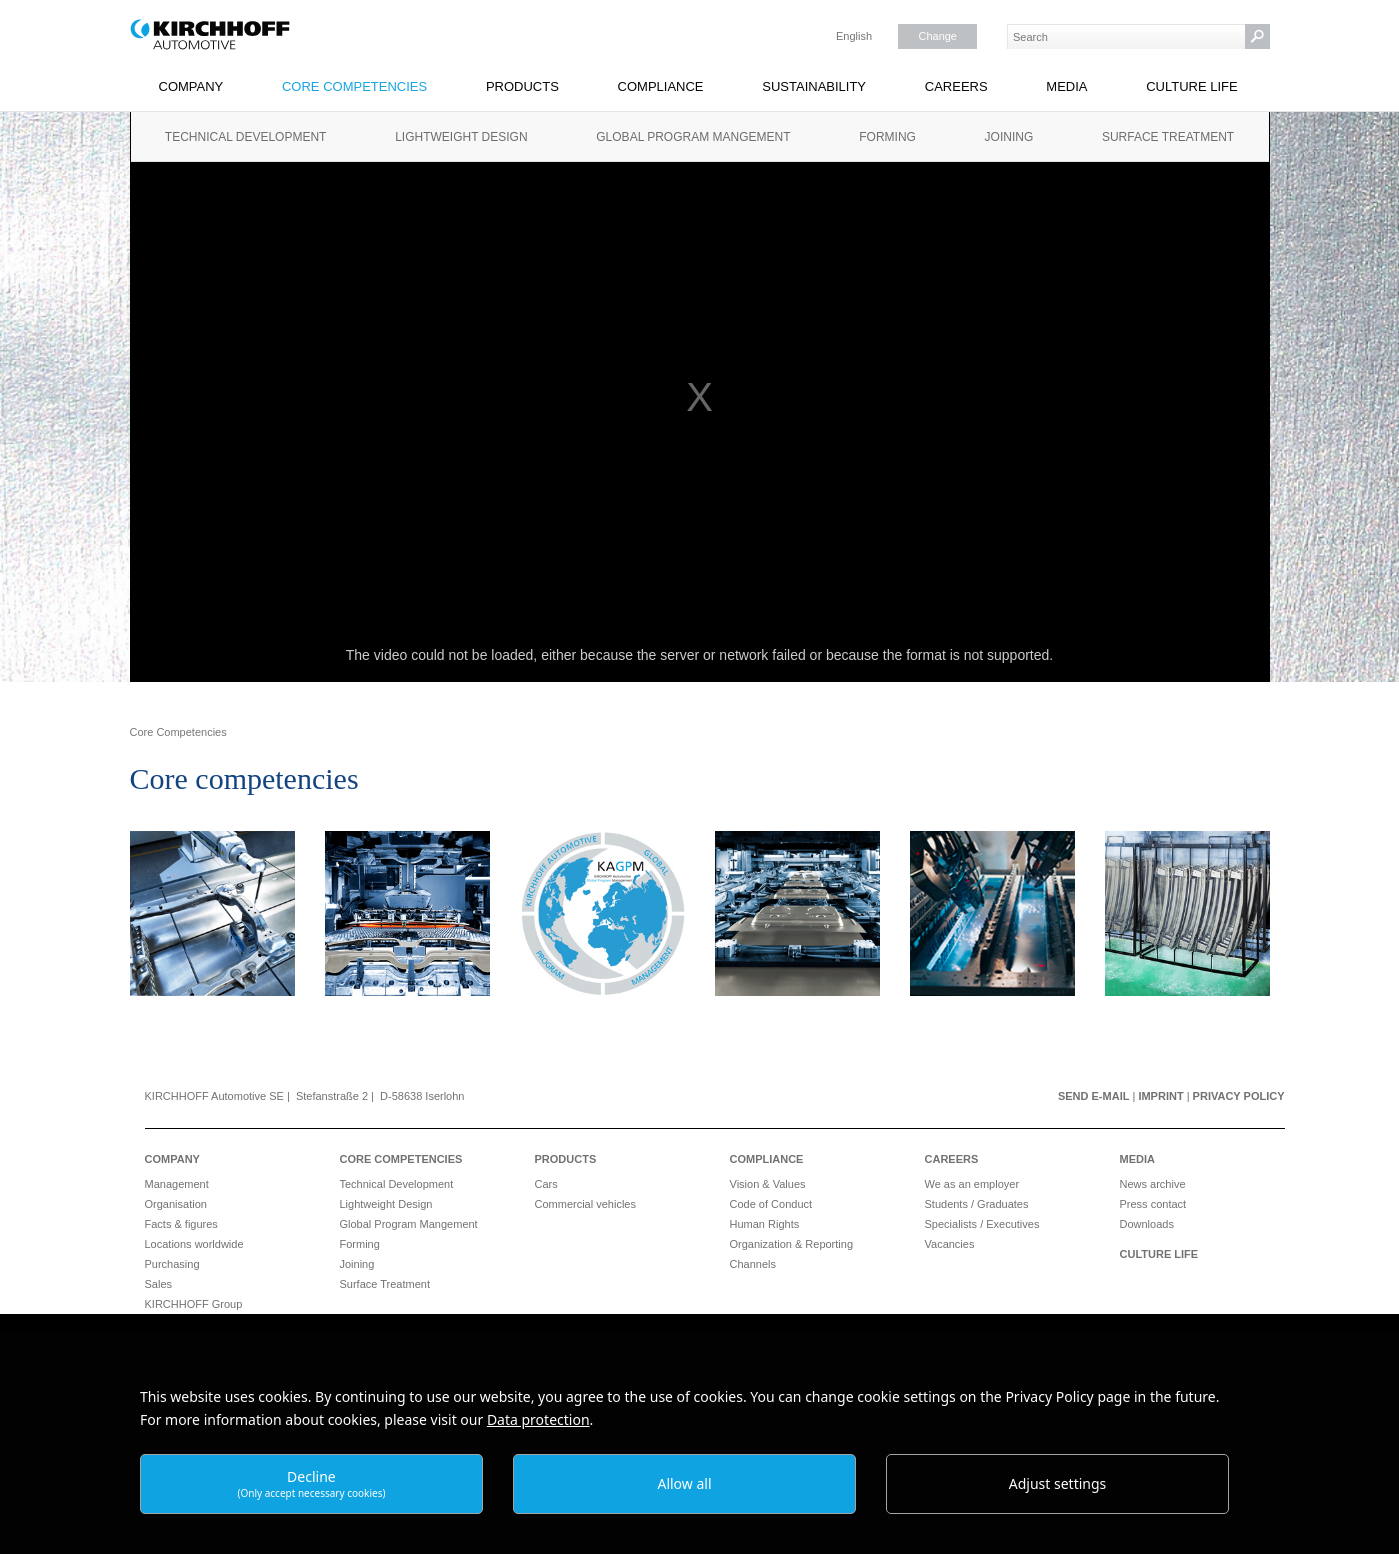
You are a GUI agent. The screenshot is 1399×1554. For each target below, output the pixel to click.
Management (177, 1184)
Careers (956, 86)
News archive (1153, 1184)
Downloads (1147, 1224)
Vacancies (950, 1244)
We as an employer (972, 1184)
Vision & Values (768, 1184)
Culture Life (1192, 86)
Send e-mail (1094, 1096)
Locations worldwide (194, 1244)
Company (191, 86)
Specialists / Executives (982, 1224)
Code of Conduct (771, 1204)
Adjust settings (1058, 1483)
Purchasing (172, 1264)
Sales (159, 1284)
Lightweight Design (461, 137)
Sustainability (814, 86)
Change (937, 36)
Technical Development (246, 137)
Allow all (684, 1483)
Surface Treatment (1168, 137)
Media (1066, 86)
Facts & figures (181, 1224)
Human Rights (765, 1224)
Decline (311, 1483)
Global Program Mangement (693, 137)
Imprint (1160, 1096)
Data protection (538, 1419)
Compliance (661, 86)
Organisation (176, 1204)
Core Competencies (354, 86)
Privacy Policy (1239, 1096)
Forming (887, 137)
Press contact (1153, 1204)
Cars (546, 1184)
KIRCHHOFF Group (194, 1304)
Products (522, 86)
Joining (1009, 137)
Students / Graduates (977, 1204)
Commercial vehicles (585, 1204)
